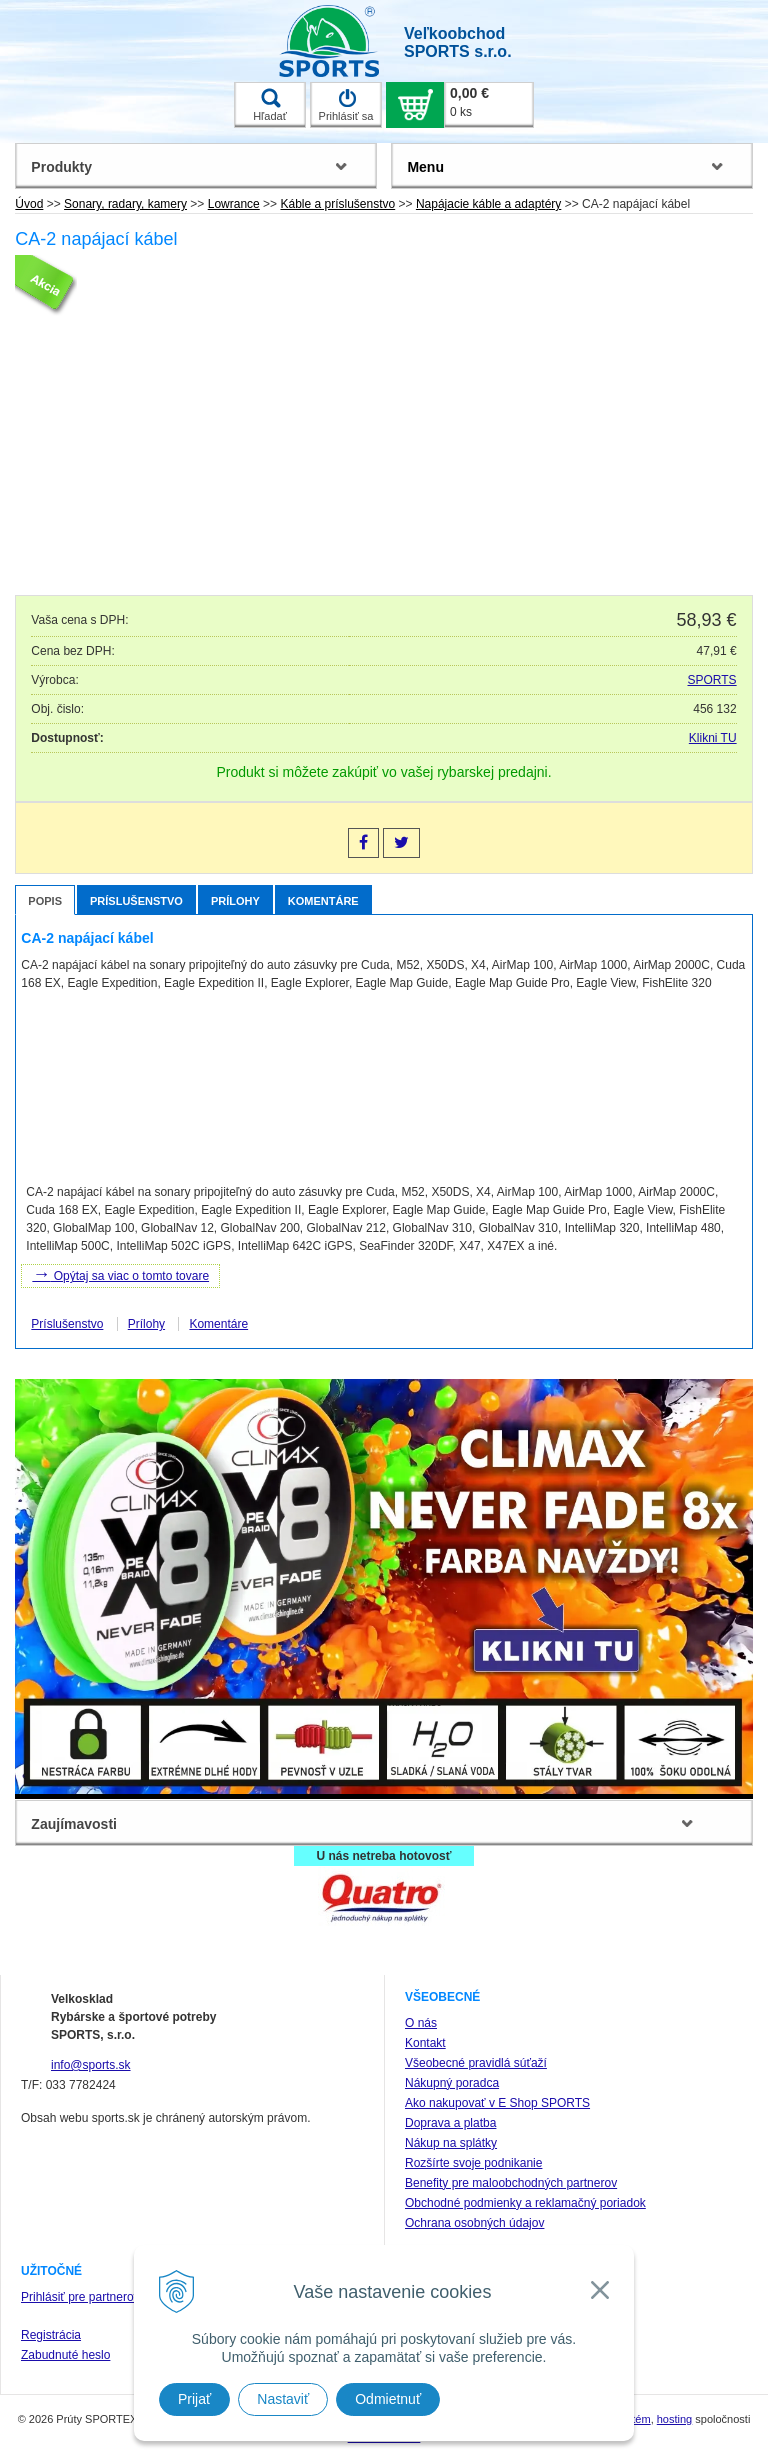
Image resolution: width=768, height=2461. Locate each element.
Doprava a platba (450, 2123)
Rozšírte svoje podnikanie (473, 2163)
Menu (425, 167)
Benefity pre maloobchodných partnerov (511, 2183)
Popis (45, 901)
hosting (674, 2419)
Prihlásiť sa (346, 105)
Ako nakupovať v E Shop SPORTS (497, 2103)
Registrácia (51, 2335)
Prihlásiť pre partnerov (80, 2297)
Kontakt (425, 2043)
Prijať (194, 2399)
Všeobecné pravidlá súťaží (476, 2063)
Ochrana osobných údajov (474, 2223)
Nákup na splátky (451, 2143)
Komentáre (323, 901)
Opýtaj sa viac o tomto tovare (120, 1274)
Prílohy (235, 901)
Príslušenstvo (136, 901)
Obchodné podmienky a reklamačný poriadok (525, 2203)
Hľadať (270, 105)
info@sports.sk (91, 2065)
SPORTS (712, 680)
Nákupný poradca (452, 2083)
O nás (421, 2023)
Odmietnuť (388, 2399)
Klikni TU (713, 738)
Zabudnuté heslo (65, 2355)
